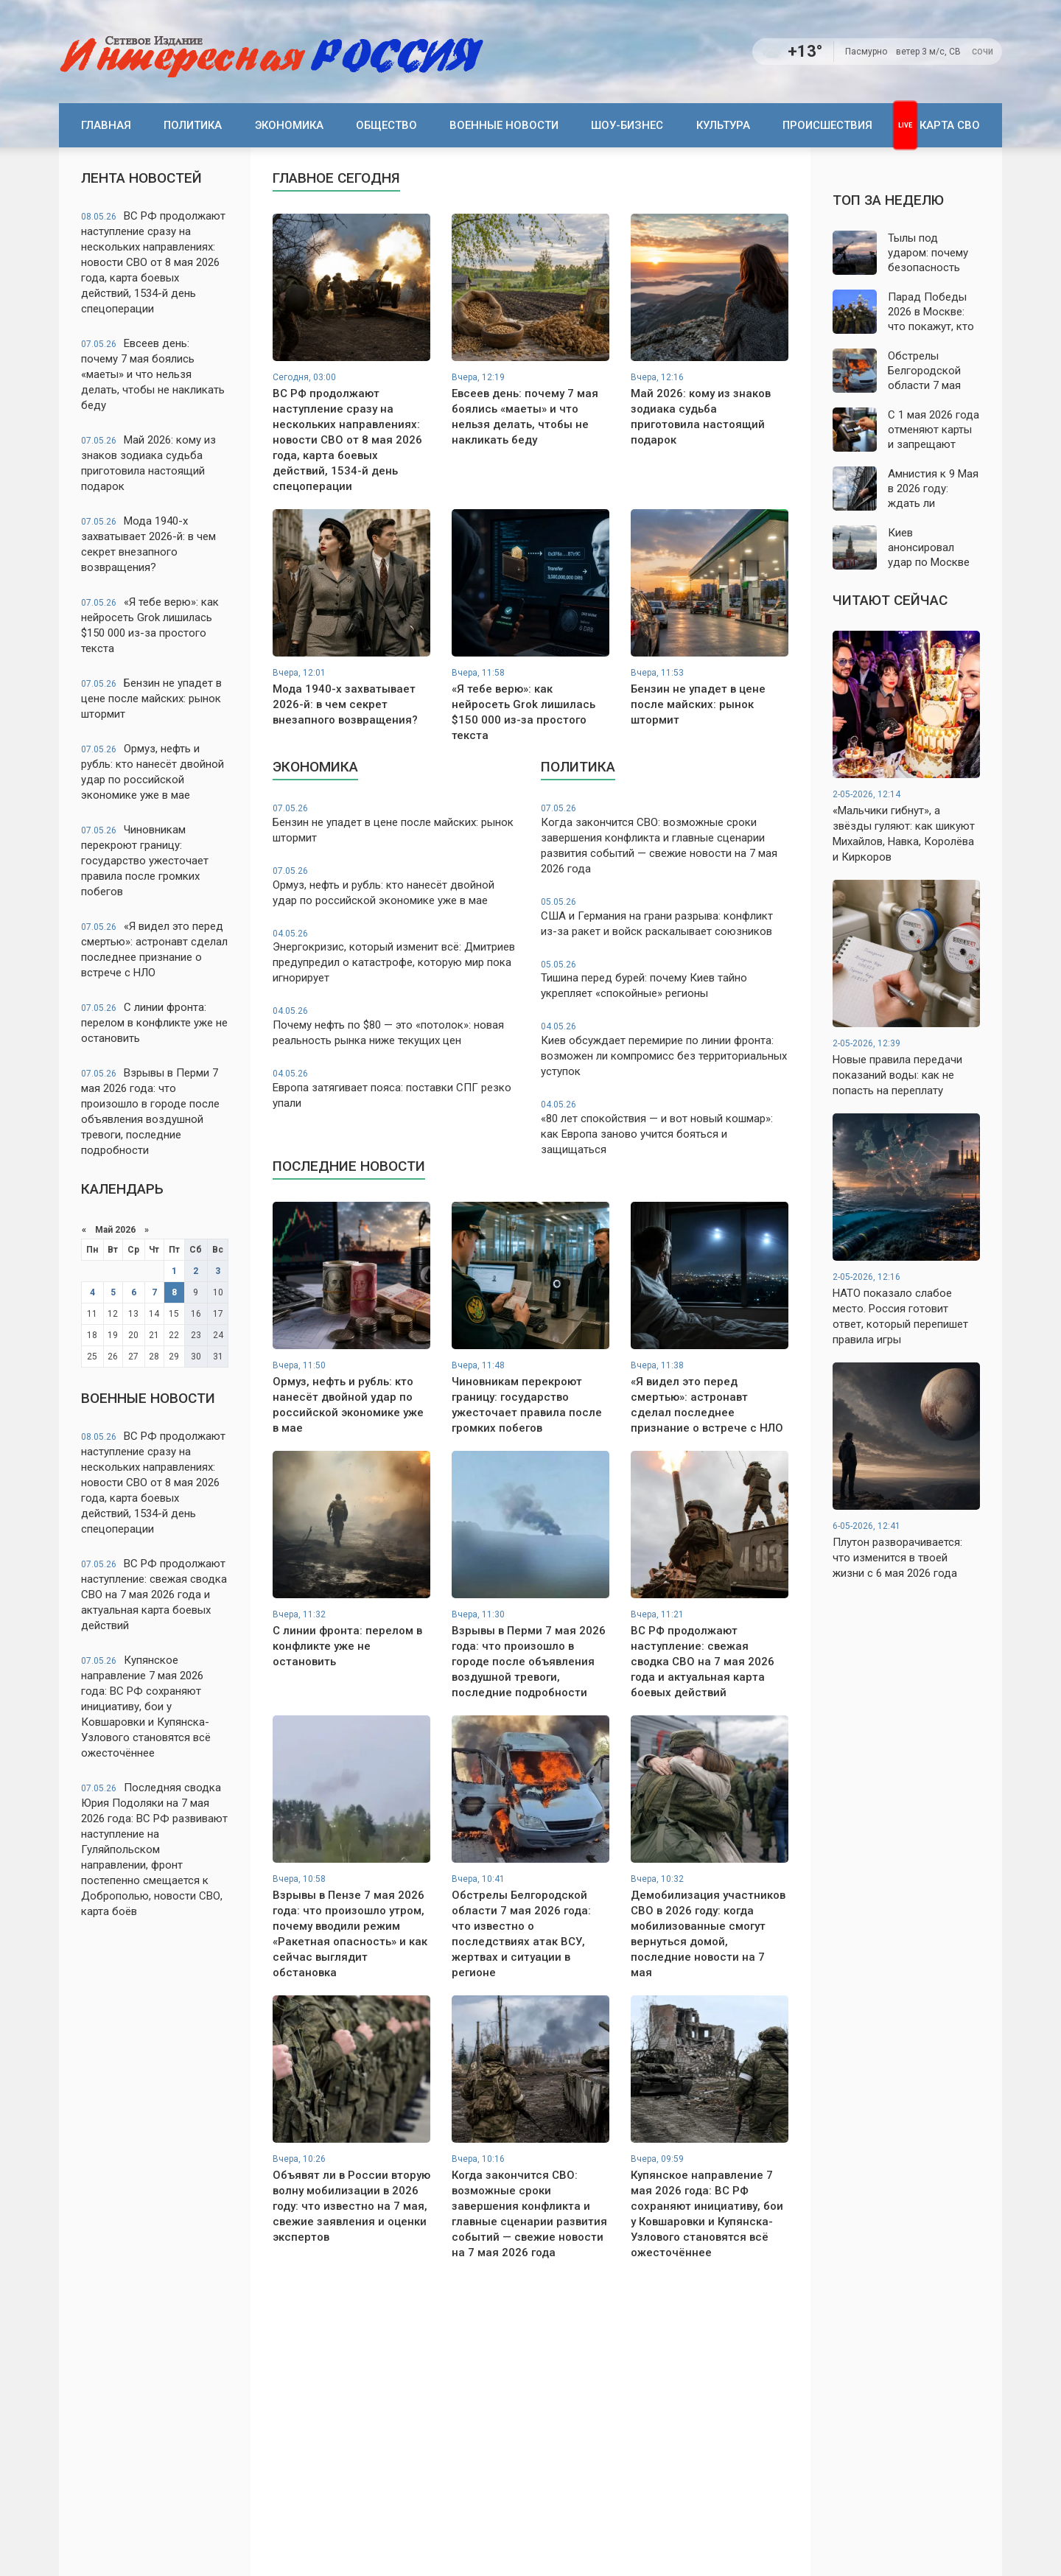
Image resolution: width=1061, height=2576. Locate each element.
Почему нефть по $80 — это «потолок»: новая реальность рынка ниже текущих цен (396, 1026)
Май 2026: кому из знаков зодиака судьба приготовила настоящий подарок (148, 463)
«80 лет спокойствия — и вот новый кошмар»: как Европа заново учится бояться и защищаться (664, 1127)
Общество (386, 125)
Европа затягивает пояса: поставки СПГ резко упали (396, 1089)
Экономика (289, 125)
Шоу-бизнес (627, 125)
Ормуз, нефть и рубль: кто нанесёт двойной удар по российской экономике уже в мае (152, 772)
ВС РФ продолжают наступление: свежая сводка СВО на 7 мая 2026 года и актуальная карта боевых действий (154, 1594)
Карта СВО (950, 125)
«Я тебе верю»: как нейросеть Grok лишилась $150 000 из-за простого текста (150, 625)
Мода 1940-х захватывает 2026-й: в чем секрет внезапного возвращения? (148, 544)
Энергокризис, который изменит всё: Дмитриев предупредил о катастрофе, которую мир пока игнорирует (396, 956)
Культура (723, 125)
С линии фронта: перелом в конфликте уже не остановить (154, 1023)
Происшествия (827, 125)
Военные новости (503, 125)
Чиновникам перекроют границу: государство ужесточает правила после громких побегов (145, 860)
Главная (106, 125)
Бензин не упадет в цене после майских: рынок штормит (151, 698)
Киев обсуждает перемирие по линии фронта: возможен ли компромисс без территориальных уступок (664, 1049)
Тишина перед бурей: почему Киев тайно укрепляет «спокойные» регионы (664, 980)
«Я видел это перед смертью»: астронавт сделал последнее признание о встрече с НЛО (154, 949)
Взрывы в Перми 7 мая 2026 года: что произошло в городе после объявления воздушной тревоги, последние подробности (150, 1111)
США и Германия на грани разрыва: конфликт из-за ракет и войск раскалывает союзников (664, 917)
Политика (193, 125)
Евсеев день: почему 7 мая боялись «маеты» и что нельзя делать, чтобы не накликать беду (153, 374)
